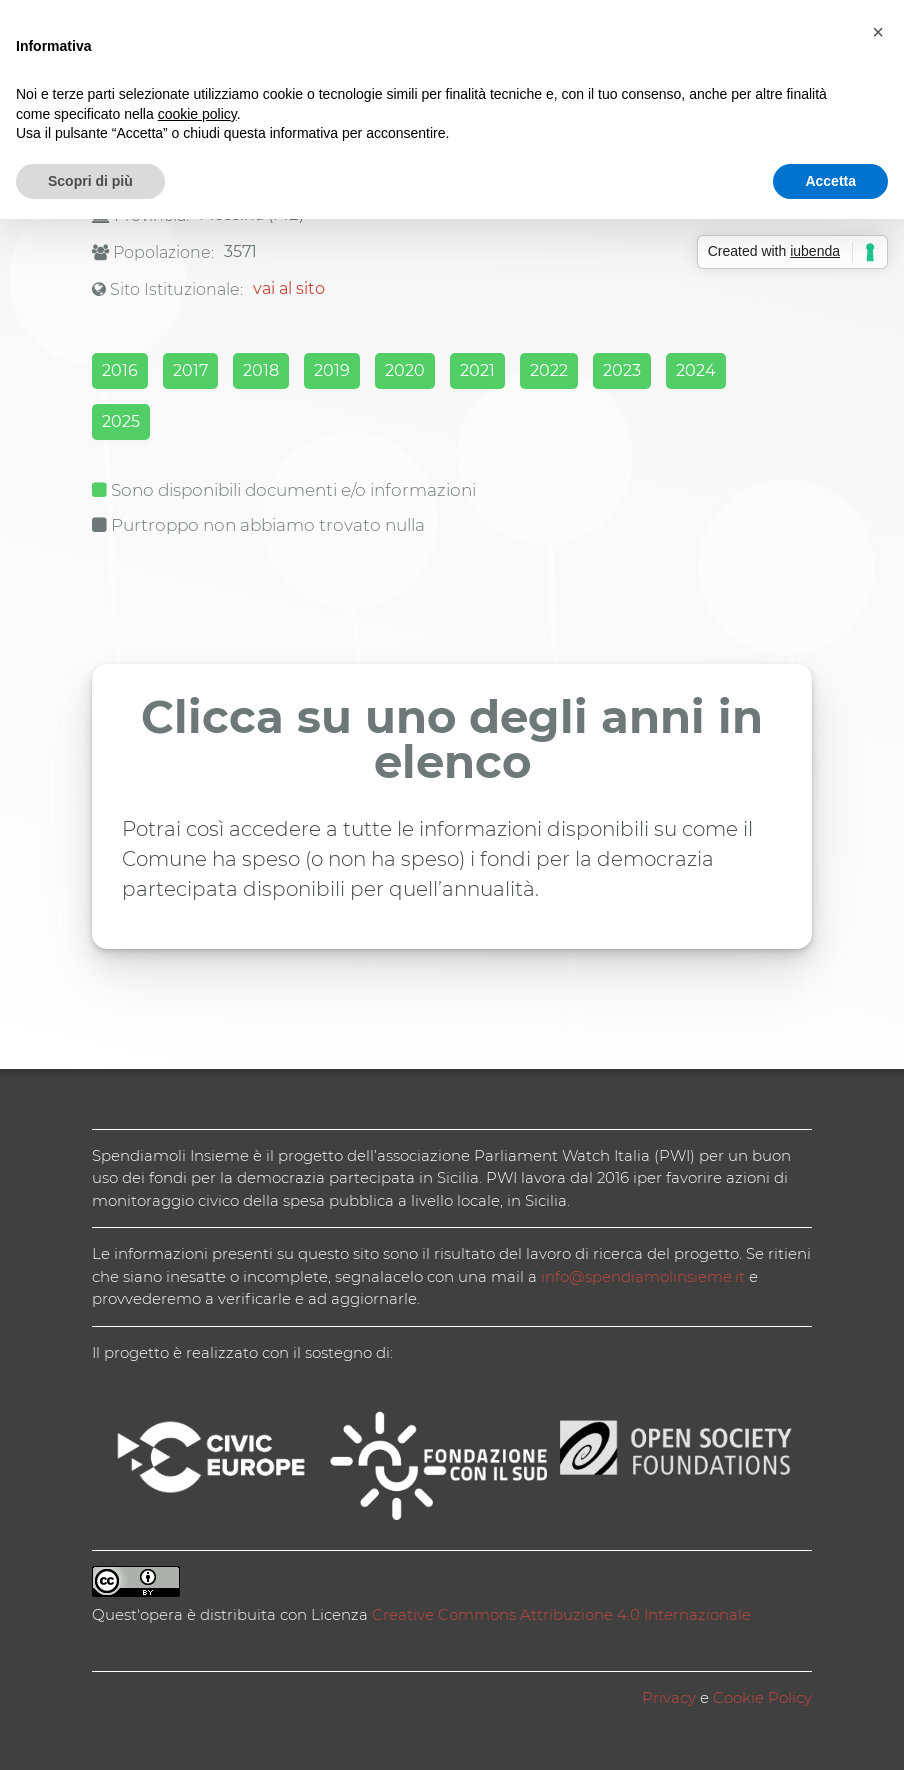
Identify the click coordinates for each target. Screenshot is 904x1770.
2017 (190, 370)
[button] (878, 32)
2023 (622, 370)
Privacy (669, 1697)
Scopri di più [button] (90, 181)
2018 (261, 370)
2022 (549, 370)
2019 (332, 370)
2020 (405, 370)
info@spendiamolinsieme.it (643, 1276)
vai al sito (289, 288)
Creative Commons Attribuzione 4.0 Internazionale (561, 1614)
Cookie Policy (762, 1697)
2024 (696, 370)
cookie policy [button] (197, 114)
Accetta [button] (830, 181)
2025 (121, 421)
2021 (477, 370)
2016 (120, 370)
